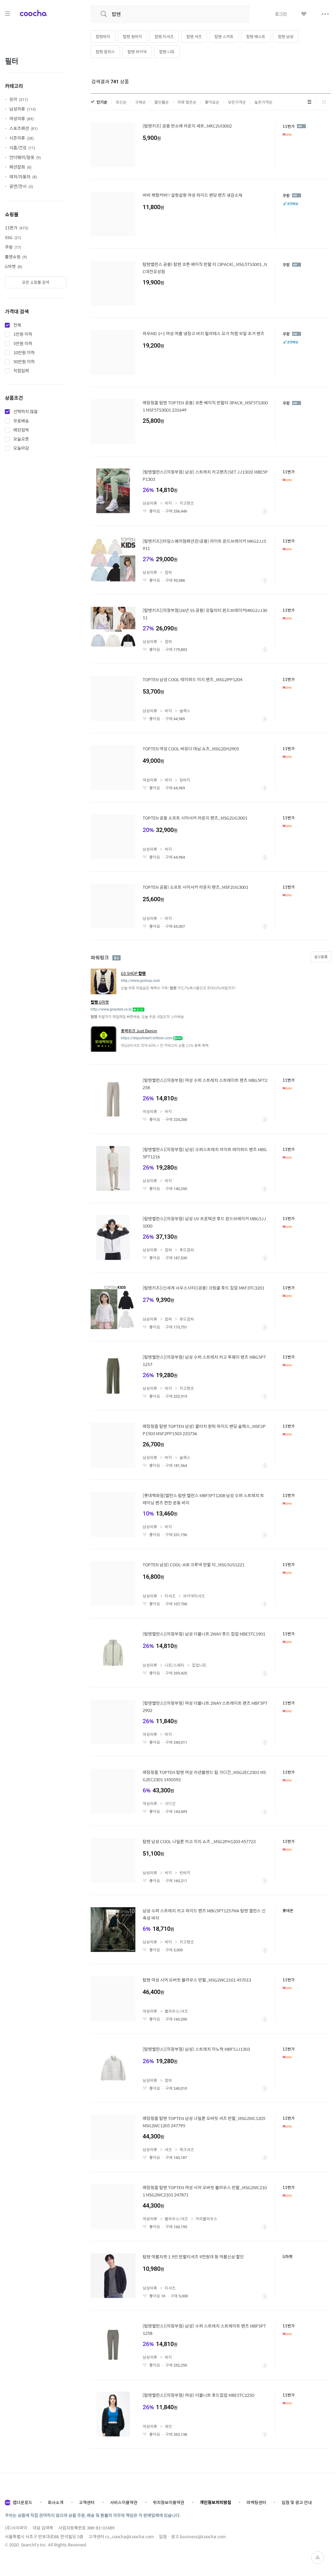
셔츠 (168, 2149)
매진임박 (21, 430)
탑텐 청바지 (132, 36)
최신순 (121, 102)
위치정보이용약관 (168, 2502)
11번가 (16, 227)
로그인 (281, 14)
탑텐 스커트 (224, 36)
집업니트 (199, 1665)
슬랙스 (184, 711)
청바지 (184, 780)
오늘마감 (21, 448)
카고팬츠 (186, 503)
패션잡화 (20, 166)
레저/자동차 (23, 176)
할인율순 (161, 102)
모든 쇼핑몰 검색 (35, 282)
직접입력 (21, 370)
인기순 (101, 102)
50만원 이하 (24, 361)
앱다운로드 (22, 2502)
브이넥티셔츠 (194, 1596)
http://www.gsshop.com (140, 981)
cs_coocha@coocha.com (129, 2536)
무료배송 (21, 421)
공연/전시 (21, 186)
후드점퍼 (186, 1250)
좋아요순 (212, 102)
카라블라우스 (206, 2219)
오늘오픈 (21, 439)
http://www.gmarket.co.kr (111, 1009)
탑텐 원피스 (105, 51)
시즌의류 (21, 137)
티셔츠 (170, 1596)
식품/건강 (22, 147)
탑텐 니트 (167, 51)
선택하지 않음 (25, 411)
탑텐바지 (103, 36)
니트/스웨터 (174, 1665)
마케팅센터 (256, 2502)
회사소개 (55, 2502)
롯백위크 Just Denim (139, 1031)
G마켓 (13, 266)
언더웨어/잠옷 (25, 157)
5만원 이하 (22, 343)
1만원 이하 (22, 334)
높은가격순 (263, 102)
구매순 (140, 102)
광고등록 (321, 957)
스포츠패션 (23, 128)
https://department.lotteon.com (146, 1038)
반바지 (184, 1872)
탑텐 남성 (285, 36)
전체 (17, 325)
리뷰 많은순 (186, 102)
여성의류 (21, 118)
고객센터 (87, 2502)
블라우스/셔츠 (176, 2011)
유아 (18, 99)
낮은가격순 (237, 102)
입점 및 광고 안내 (297, 2502)
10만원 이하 (24, 352)
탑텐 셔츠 (194, 36)
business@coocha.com (203, 2536)
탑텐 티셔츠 (164, 36)
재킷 (168, 2426)
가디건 (170, 1803)
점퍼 (168, 572)
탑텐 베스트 (255, 36)
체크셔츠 (186, 2149)
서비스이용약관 (123, 2502)
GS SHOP (133, 973)
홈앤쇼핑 (16, 256)
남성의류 (22, 108)
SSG (13, 237)
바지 (168, 503)
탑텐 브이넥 (137, 51)
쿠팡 (13, 247)
